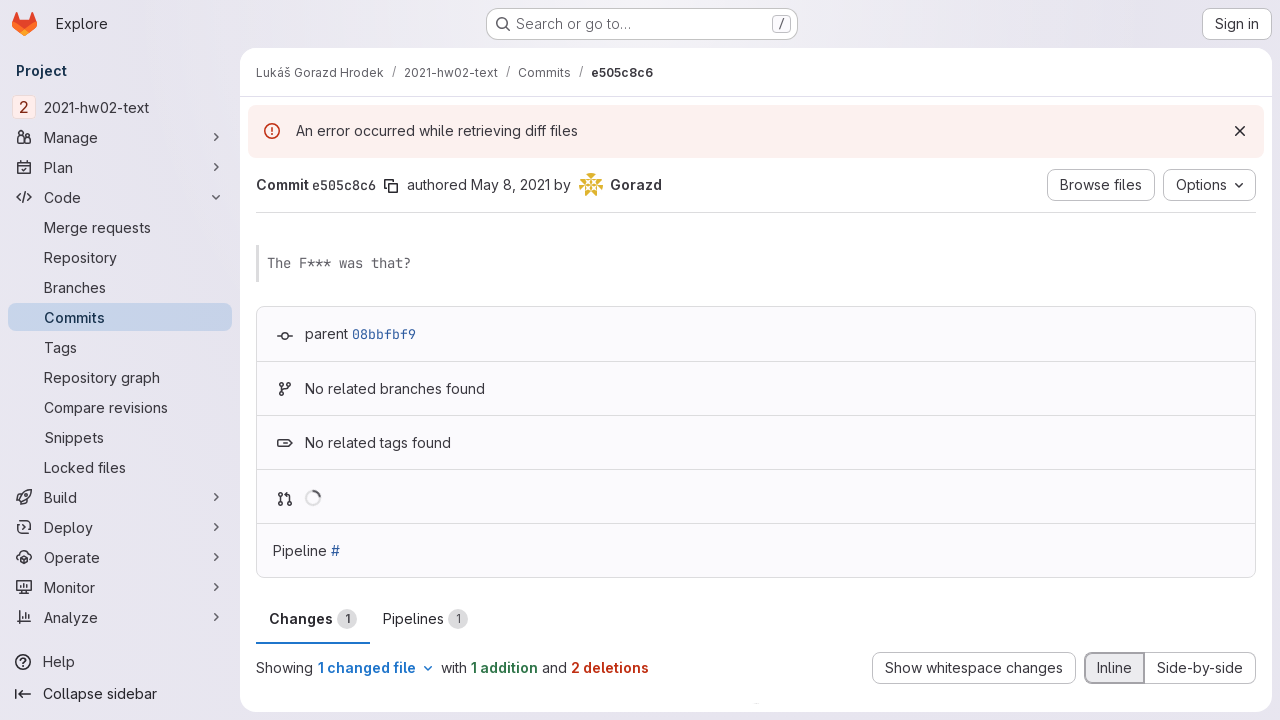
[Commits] (120, 317)
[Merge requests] (120, 227)
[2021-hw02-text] (120, 107)
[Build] (120, 497)
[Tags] (120, 347)
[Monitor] (120, 587)
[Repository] (120, 257)
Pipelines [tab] (425, 619)
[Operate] (120, 557)
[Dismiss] (1240, 131)
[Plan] (120, 167)
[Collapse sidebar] (120, 694)
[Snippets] (120, 437)
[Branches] (120, 287)
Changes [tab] (313, 619)
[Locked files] (120, 467)
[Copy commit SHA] (391, 186)
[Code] (120, 197)
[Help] (120, 662)
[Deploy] (120, 527)
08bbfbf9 (384, 334)
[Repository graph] (120, 377)
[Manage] (120, 137)
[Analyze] (120, 617)
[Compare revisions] (120, 407)
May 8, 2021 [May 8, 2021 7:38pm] (510, 184)
